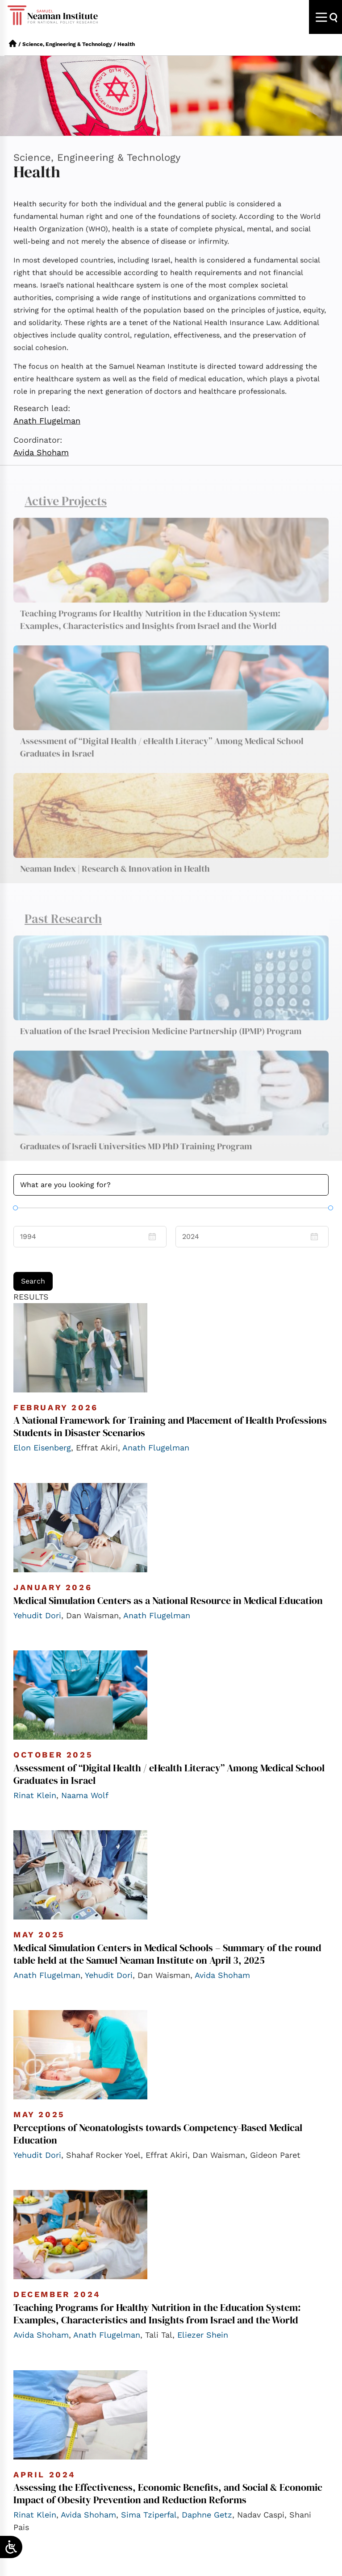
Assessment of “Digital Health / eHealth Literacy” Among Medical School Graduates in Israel (162, 756)
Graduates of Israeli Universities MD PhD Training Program (136, 1155)
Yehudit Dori (37, 1615)
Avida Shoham (41, 452)
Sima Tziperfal (149, 2514)
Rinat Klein (34, 1795)
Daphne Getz (207, 2514)
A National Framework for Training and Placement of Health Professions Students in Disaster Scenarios (170, 1426)
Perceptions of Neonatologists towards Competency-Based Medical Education (157, 2134)
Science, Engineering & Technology (67, 44)
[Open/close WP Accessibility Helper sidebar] (11, 2547)
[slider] (15, 1207)
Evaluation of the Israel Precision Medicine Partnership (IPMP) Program (160, 1040)
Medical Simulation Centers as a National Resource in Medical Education (168, 1600)
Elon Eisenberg (42, 1447)
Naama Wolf (84, 1795)
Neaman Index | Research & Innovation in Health (115, 877)
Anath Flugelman (46, 420)
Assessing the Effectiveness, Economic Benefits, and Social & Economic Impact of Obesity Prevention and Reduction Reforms (167, 2493)
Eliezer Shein (202, 2334)
